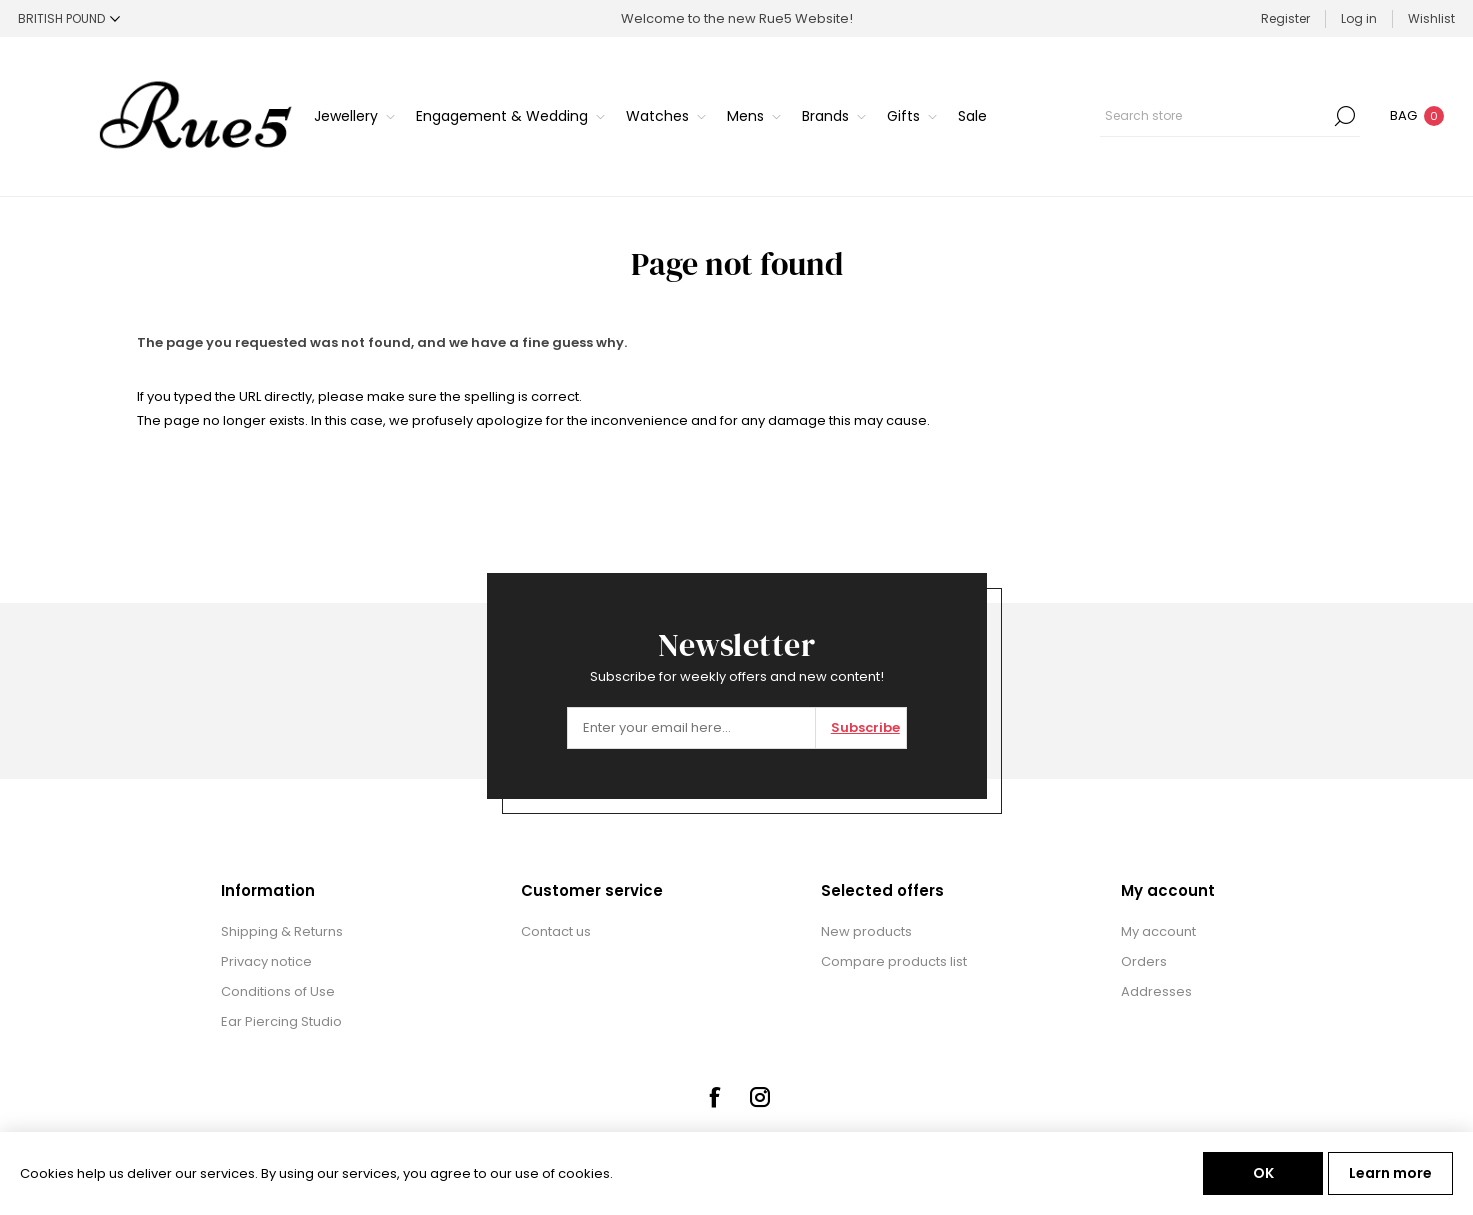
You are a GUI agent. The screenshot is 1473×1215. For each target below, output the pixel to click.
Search (1345, 116)
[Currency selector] (69, 18)
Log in (1359, 18)
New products (866, 931)
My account (1158, 931)
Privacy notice (266, 961)
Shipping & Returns (282, 931)
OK (1263, 1173)
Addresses (1156, 991)
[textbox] (1215, 116)
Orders (1144, 961)
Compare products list (894, 961)
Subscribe (865, 727)
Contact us (556, 931)
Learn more (1390, 1173)
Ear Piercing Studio (281, 1021)
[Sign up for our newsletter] (691, 728)
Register (1285, 18)
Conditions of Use (278, 991)
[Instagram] (760, 1097)
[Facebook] (714, 1097)
